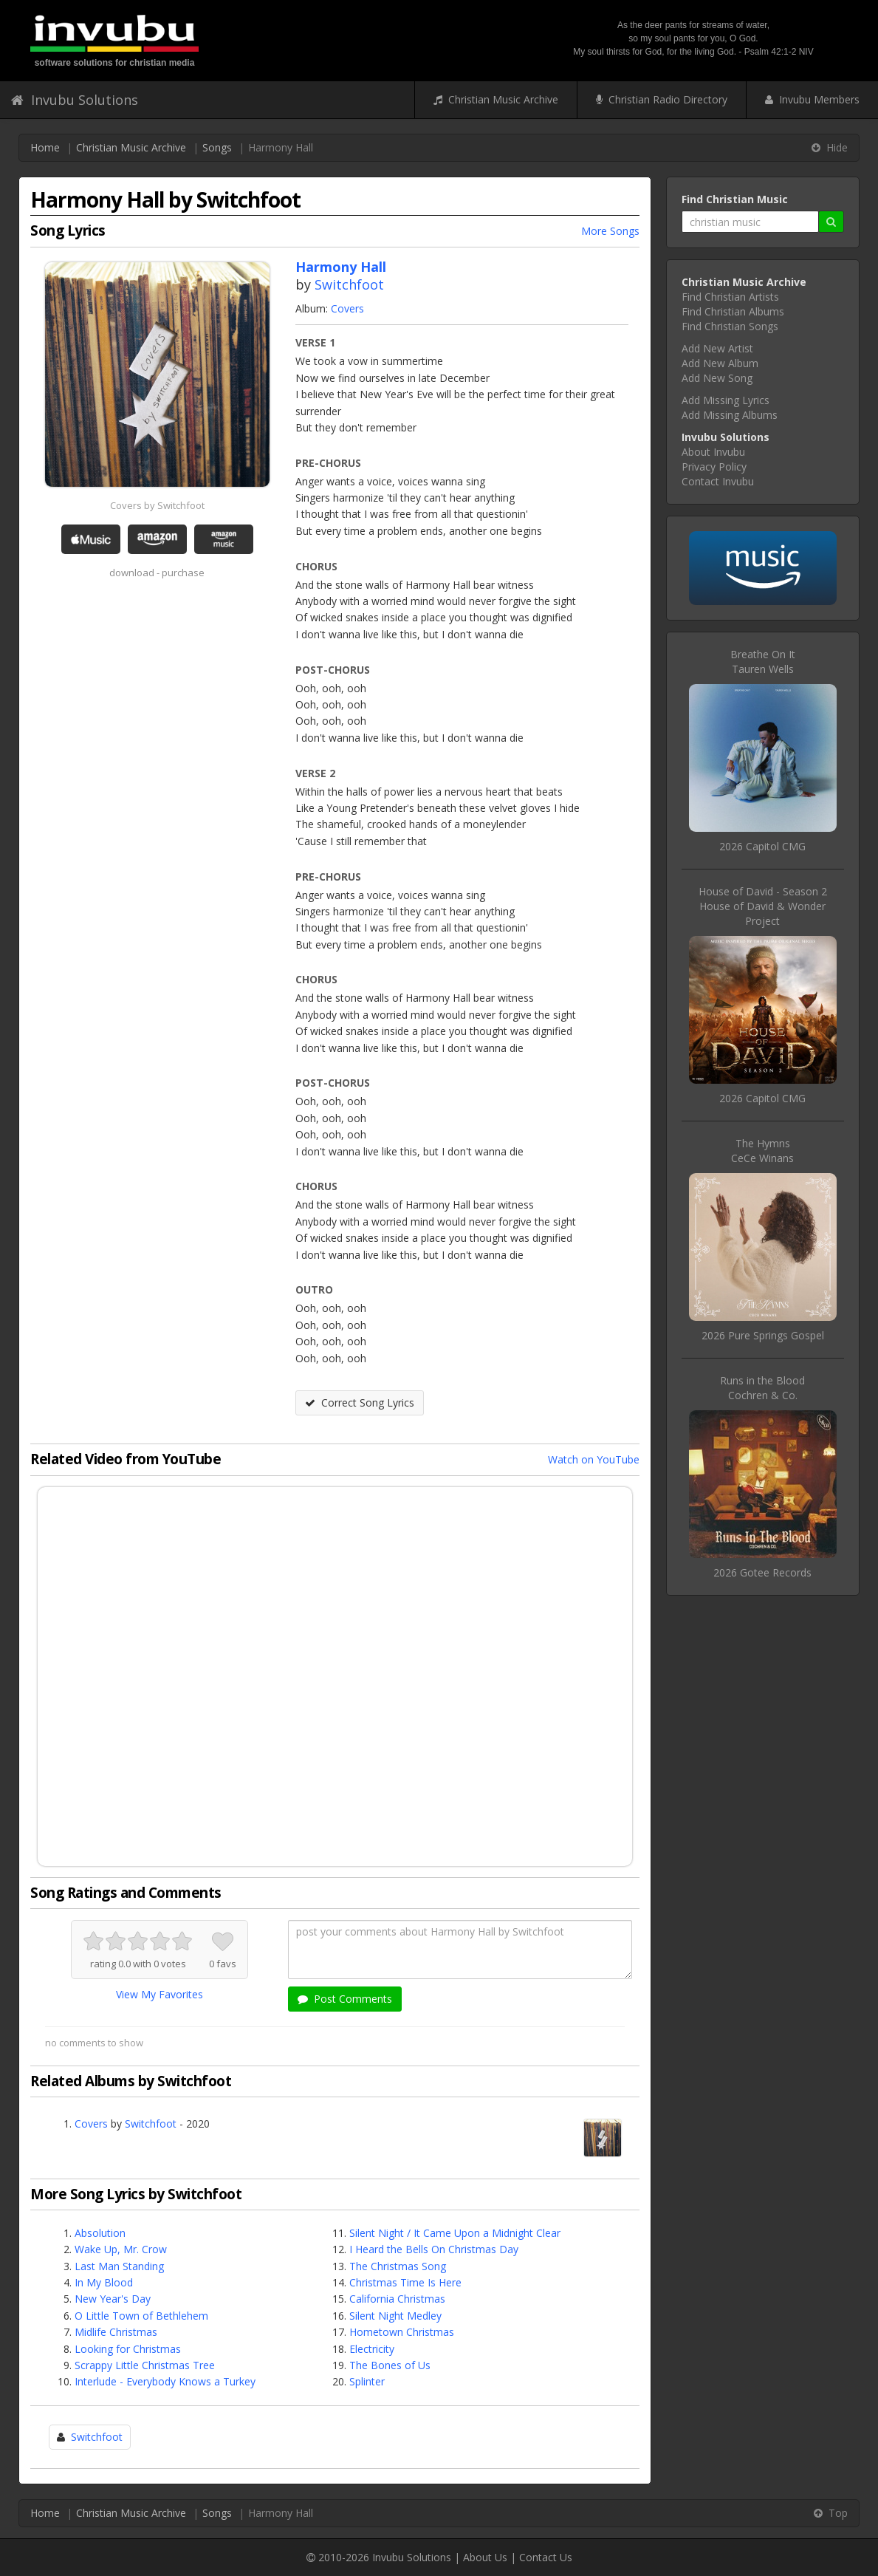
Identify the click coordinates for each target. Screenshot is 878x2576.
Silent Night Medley (395, 2316)
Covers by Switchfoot (157, 505)
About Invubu (713, 452)
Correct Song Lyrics (359, 1402)
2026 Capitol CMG (762, 846)
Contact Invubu (718, 481)
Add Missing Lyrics (725, 400)
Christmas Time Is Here (405, 2282)
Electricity (371, 2349)
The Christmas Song (397, 2266)
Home (45, 147)
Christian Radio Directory (661, 99)
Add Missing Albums (730, 415)
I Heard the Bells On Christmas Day (433, 2249)
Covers (347, 308)
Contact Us (545, 2557)
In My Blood (104, 2282)
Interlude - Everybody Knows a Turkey (165, 2381)
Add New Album (720, 363)
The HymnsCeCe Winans (762, 1150)
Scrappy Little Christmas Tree (145, 2365)
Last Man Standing (119, 2266)
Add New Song (717, 378)
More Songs (610, 231)
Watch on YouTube (593, 1459)
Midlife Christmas (116, 2332)
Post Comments (345, 1999)
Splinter (367, 2381)
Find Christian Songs (730, 326)
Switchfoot (349, 284)
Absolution (100, 2233)
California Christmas (397, 2299)
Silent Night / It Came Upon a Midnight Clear (454, 2233)
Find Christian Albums (733, 311)
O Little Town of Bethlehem (141, 2316)
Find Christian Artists (730, 297)
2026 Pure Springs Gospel (763, 1335)
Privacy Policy (714, 466)
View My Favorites (159, 1994)
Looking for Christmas (128, 2349)
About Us (485, 2557)
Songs (217, 147)
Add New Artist (717, 348)
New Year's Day (113, 2299)
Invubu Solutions (74, 100)
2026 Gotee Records (762, 1572)
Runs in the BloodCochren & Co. (762, 1387)
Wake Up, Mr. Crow (121, 2249)
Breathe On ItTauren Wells (762, 661)
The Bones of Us (390, 2365)
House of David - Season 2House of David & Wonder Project (763, 906)
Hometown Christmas (401, 2332)
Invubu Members (812, 99)
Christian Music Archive (495, 99)
